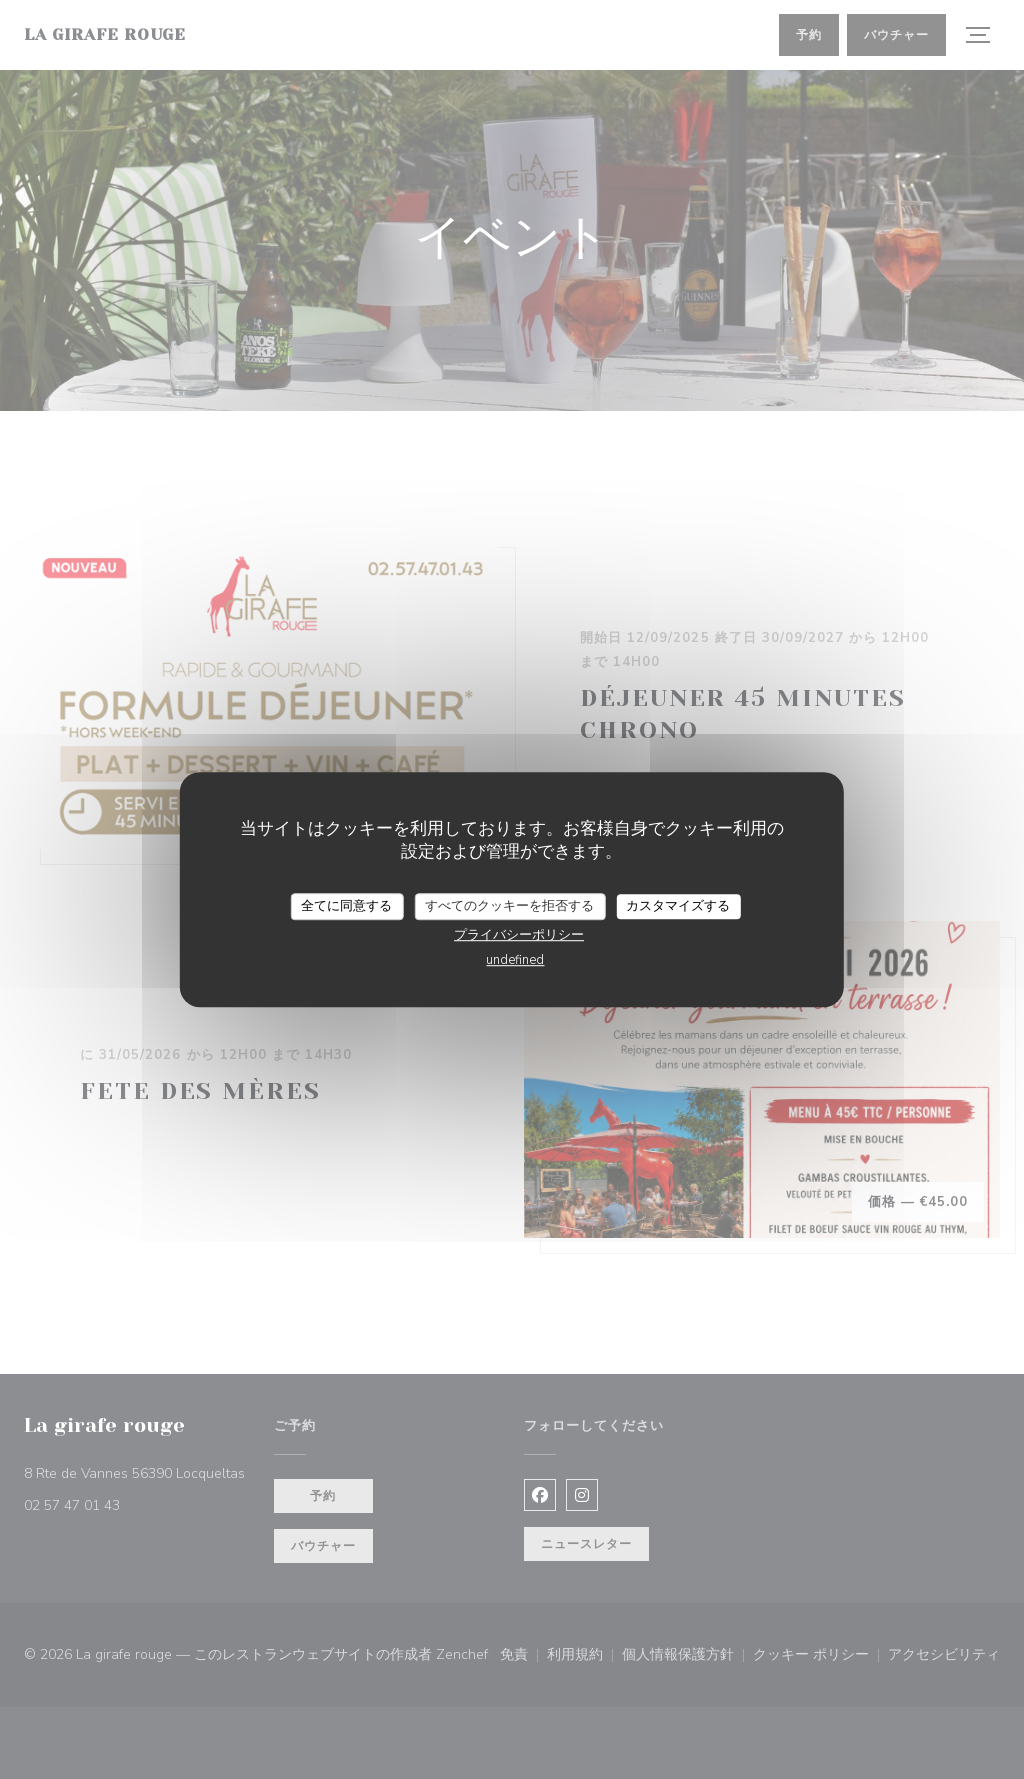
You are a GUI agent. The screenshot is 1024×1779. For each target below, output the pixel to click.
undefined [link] (515, 960)
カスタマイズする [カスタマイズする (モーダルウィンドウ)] (678, 906)
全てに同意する (346, 906)
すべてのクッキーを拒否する (509, 906)
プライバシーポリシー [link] (519, 935)
